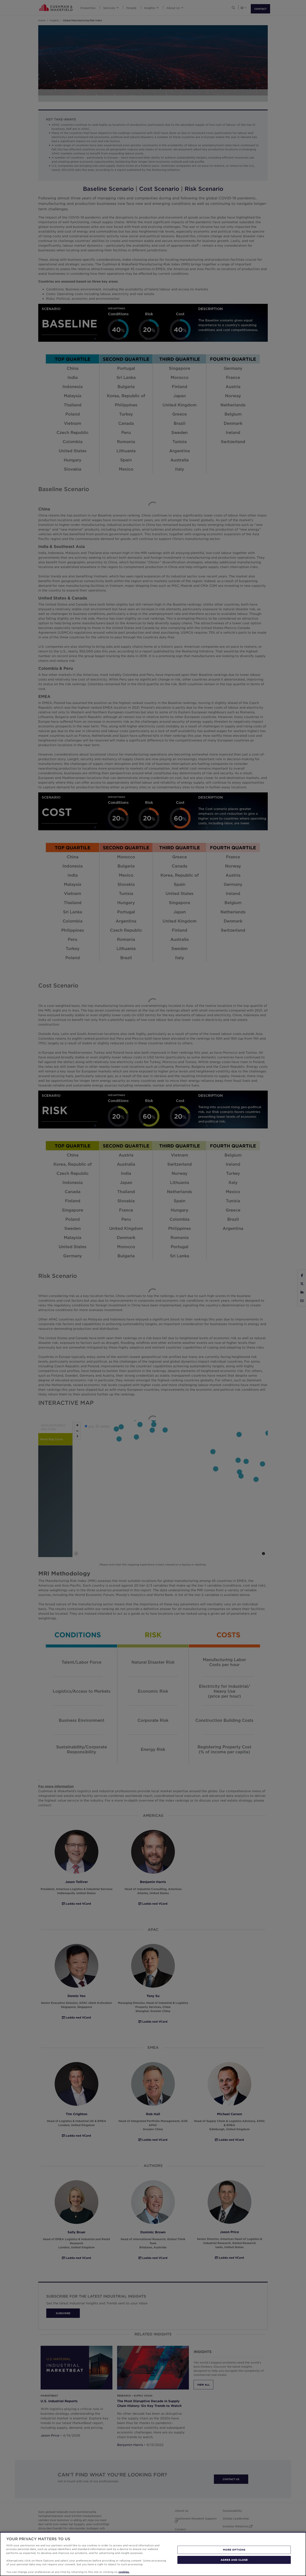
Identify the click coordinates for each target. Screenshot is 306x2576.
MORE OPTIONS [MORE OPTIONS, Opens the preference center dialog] (234, 2549)
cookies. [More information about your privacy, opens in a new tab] (124, 2571)
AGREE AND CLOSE (234, 2559)
